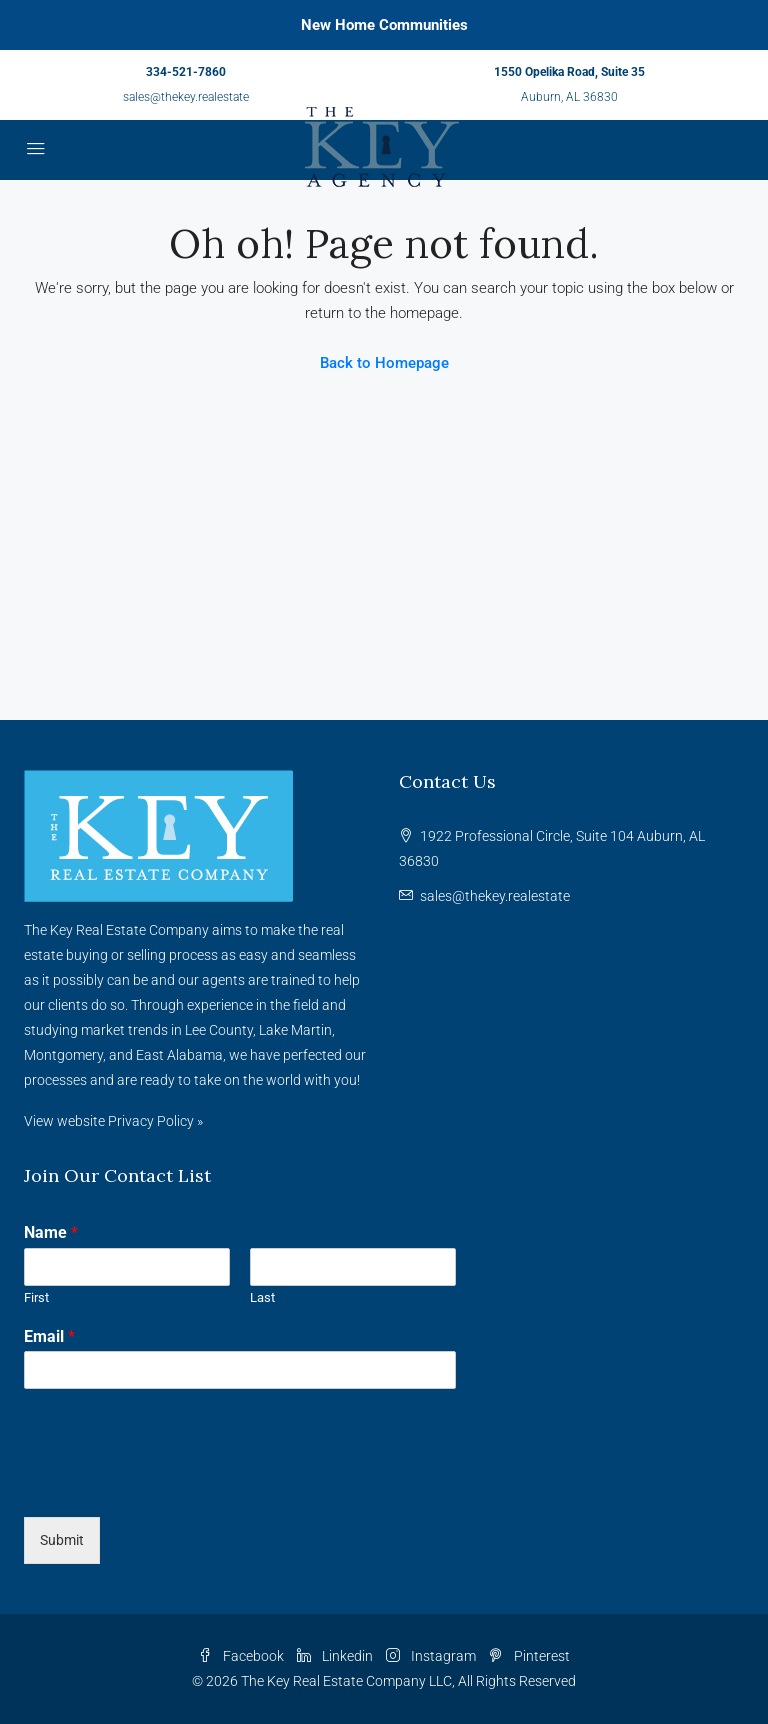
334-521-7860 (186, 72)
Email (49, 1336)
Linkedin (336, 1656)
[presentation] (176, 1484)
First (36, 1297)
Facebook (242, 1656)
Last (262, 1297)
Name (51, 1232)
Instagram (432, 1656)
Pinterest (529, 1656)
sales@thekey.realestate (186, 97)
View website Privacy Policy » (113, 1121)
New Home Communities (384, 25)
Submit (62, 1540)
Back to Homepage (384, 363)
